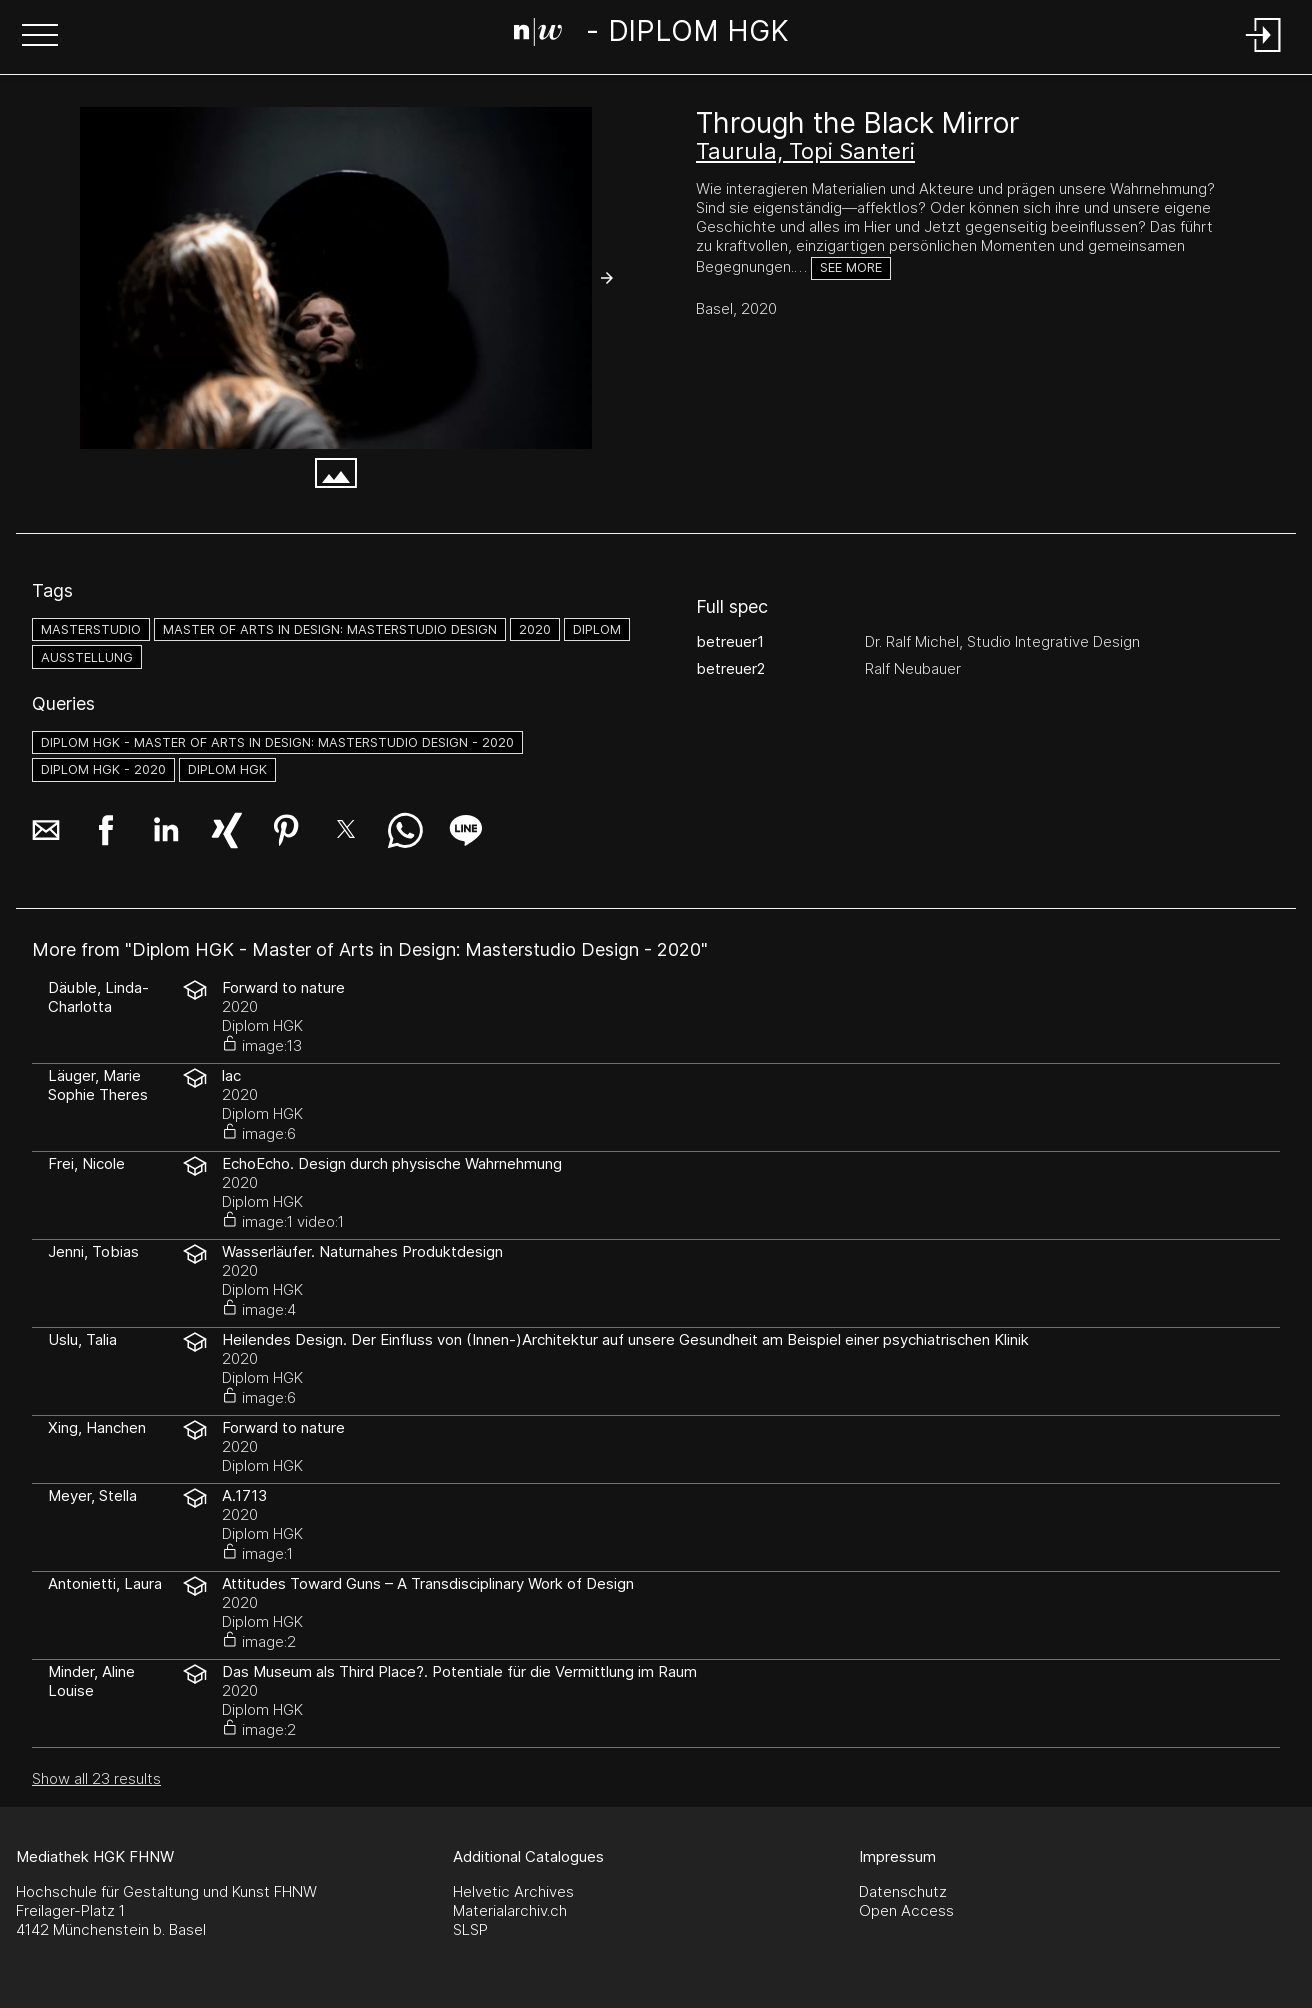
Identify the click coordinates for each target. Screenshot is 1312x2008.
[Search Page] (652, 35)
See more (851, 267)
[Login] (1264, 53)
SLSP (470, 1929)
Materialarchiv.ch (510, 1910)
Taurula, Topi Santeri (805, 151)
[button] (40, 37)
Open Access (906, 1910)
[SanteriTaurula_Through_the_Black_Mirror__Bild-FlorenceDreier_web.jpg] (336, 278)
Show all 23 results (96, 1778)
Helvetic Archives (513, 1891)
